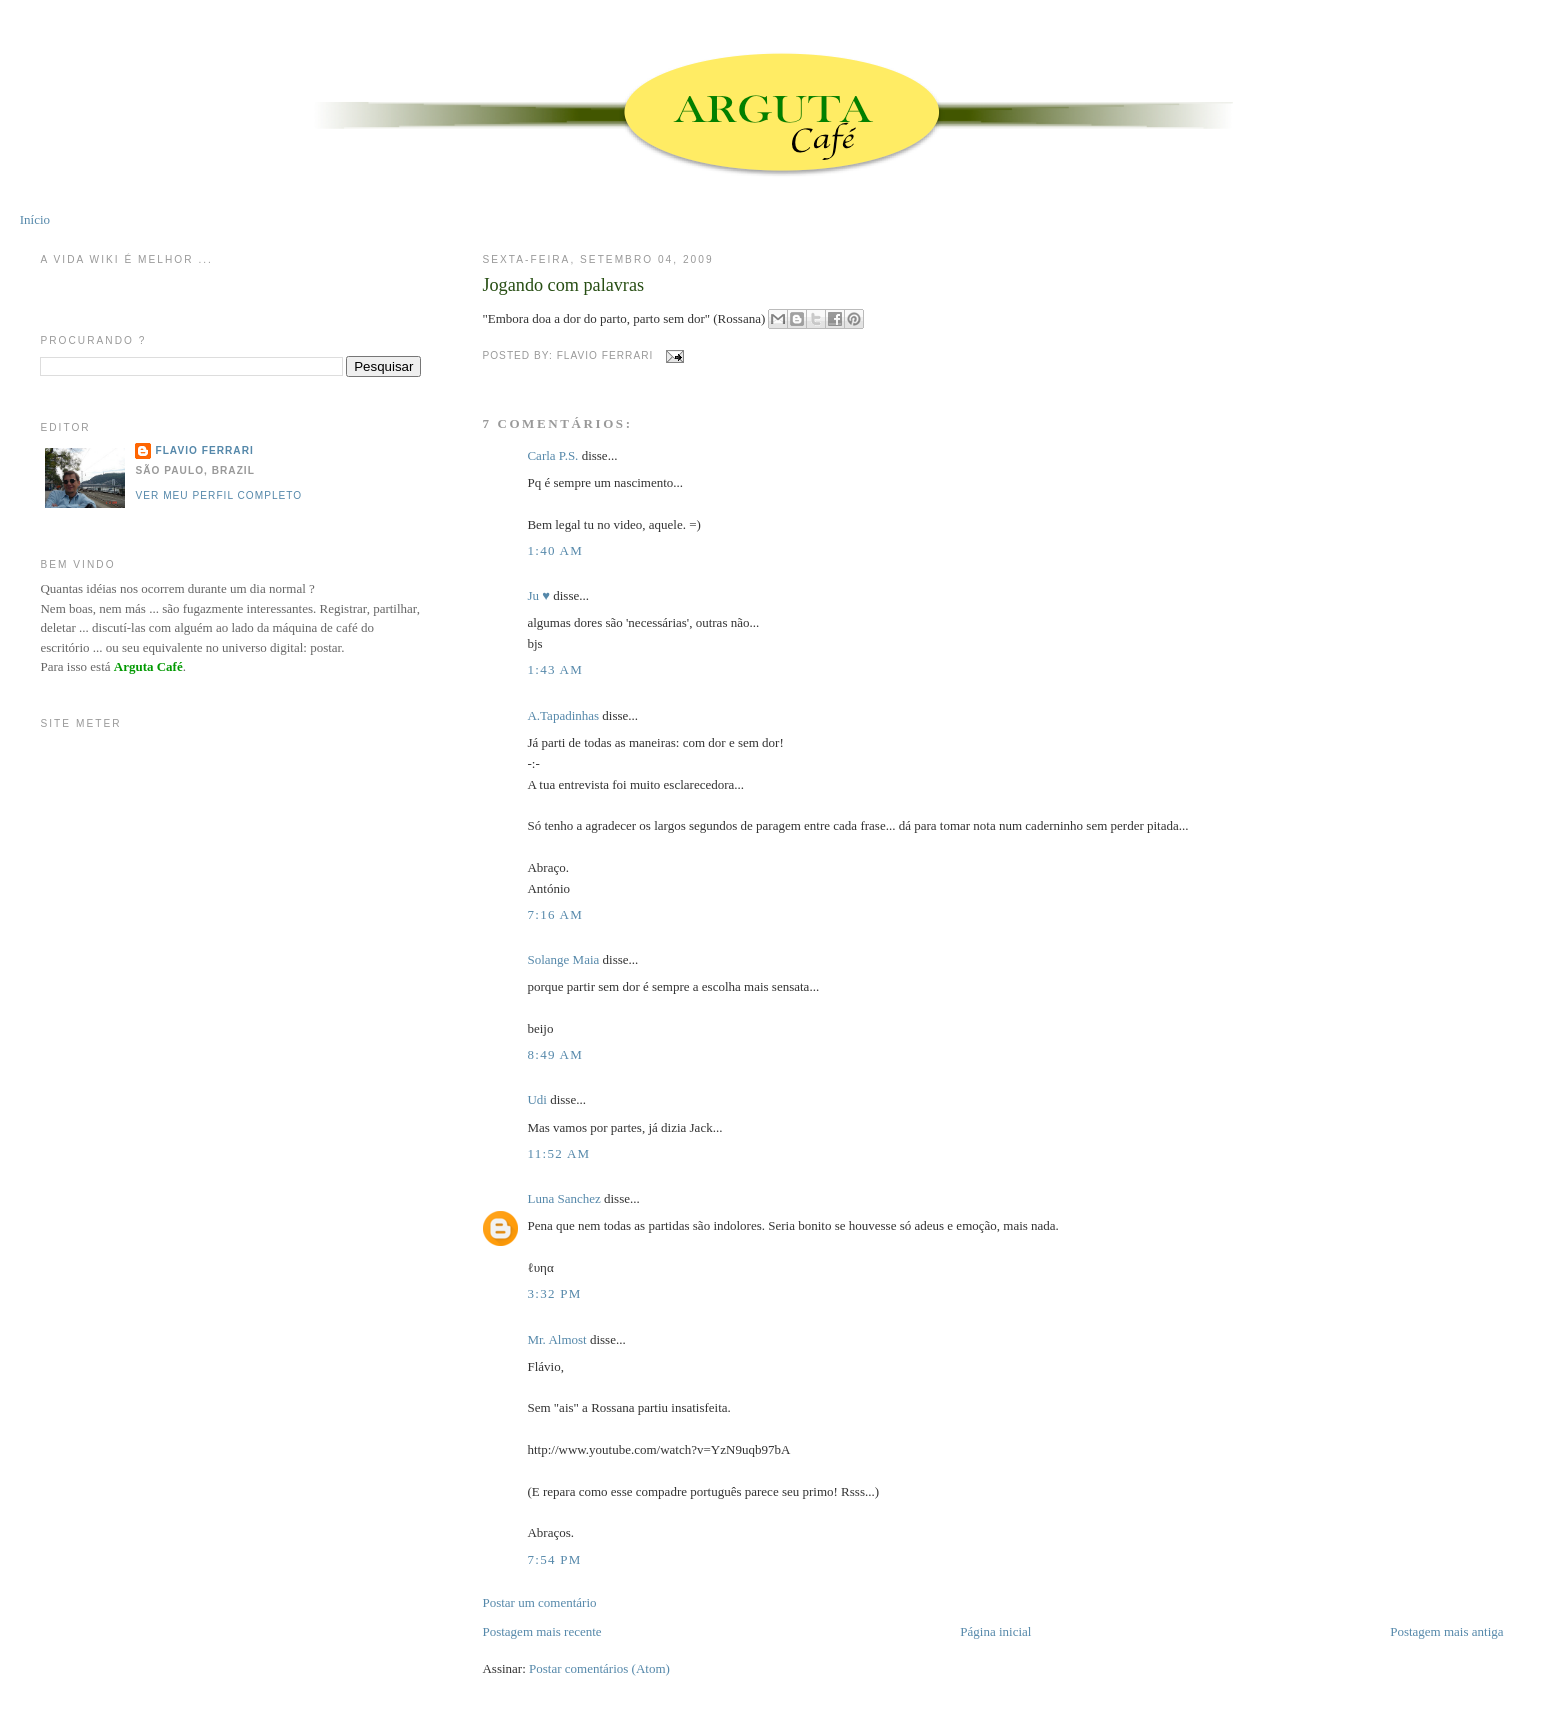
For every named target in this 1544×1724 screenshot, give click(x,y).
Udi (537, 1099)
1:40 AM (555, 550)
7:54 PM (554, 1559)
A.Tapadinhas (563, 715)
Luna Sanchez (563, 1198)
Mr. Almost (556, 1339)
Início (35, 219)
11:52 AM (558, 1153)
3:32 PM (554, 1293)
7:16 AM (555, 914)
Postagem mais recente (541, 1631)
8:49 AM (555, 1054)
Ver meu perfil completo (218, 495)
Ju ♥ (538, 595)
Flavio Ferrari (204, 450)
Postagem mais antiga (1446, 1631)
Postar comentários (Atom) (599, 1668)
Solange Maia (563, 959)
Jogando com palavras (563, 285)
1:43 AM (555, 669)
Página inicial (995, 1631)
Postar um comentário (539, 1602)
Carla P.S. (552, 455)
